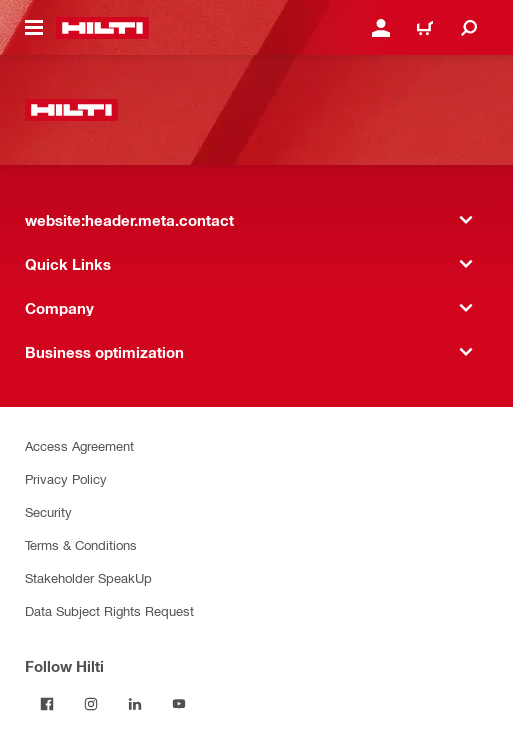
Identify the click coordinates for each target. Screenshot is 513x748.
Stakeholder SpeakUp (88, 577)
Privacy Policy (66, 478)
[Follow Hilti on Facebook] (47, 704)
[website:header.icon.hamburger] (34, 28)
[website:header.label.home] (102, 28)
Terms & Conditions (81, 544)
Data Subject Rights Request (109, 610)
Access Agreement (79, 445)
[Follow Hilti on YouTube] (179, 704)
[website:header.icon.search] (469, 28)
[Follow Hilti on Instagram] (91, 704)
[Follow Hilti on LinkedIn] (135, 704)
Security (48, 511)
